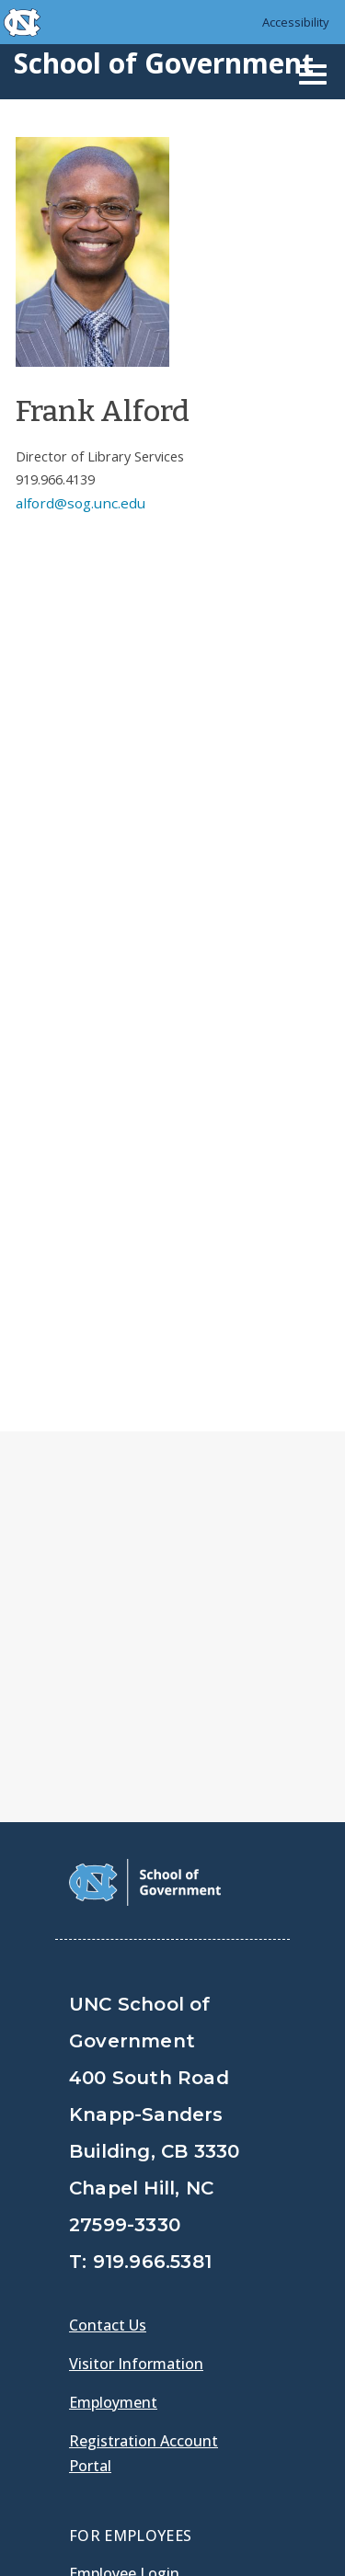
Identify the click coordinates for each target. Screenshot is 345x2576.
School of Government (164, 63)
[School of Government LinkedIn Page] (182, 2264)
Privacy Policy (121, 2483)
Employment (113, 1965)
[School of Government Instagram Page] (230, 2264)
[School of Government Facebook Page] (86, 2264)
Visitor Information (136, 1927)
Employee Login (124, 2136)
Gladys (97, 2187)
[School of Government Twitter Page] (134, 2264)
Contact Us (107, 1888)
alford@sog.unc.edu (80, 503)
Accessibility (295, 22)
